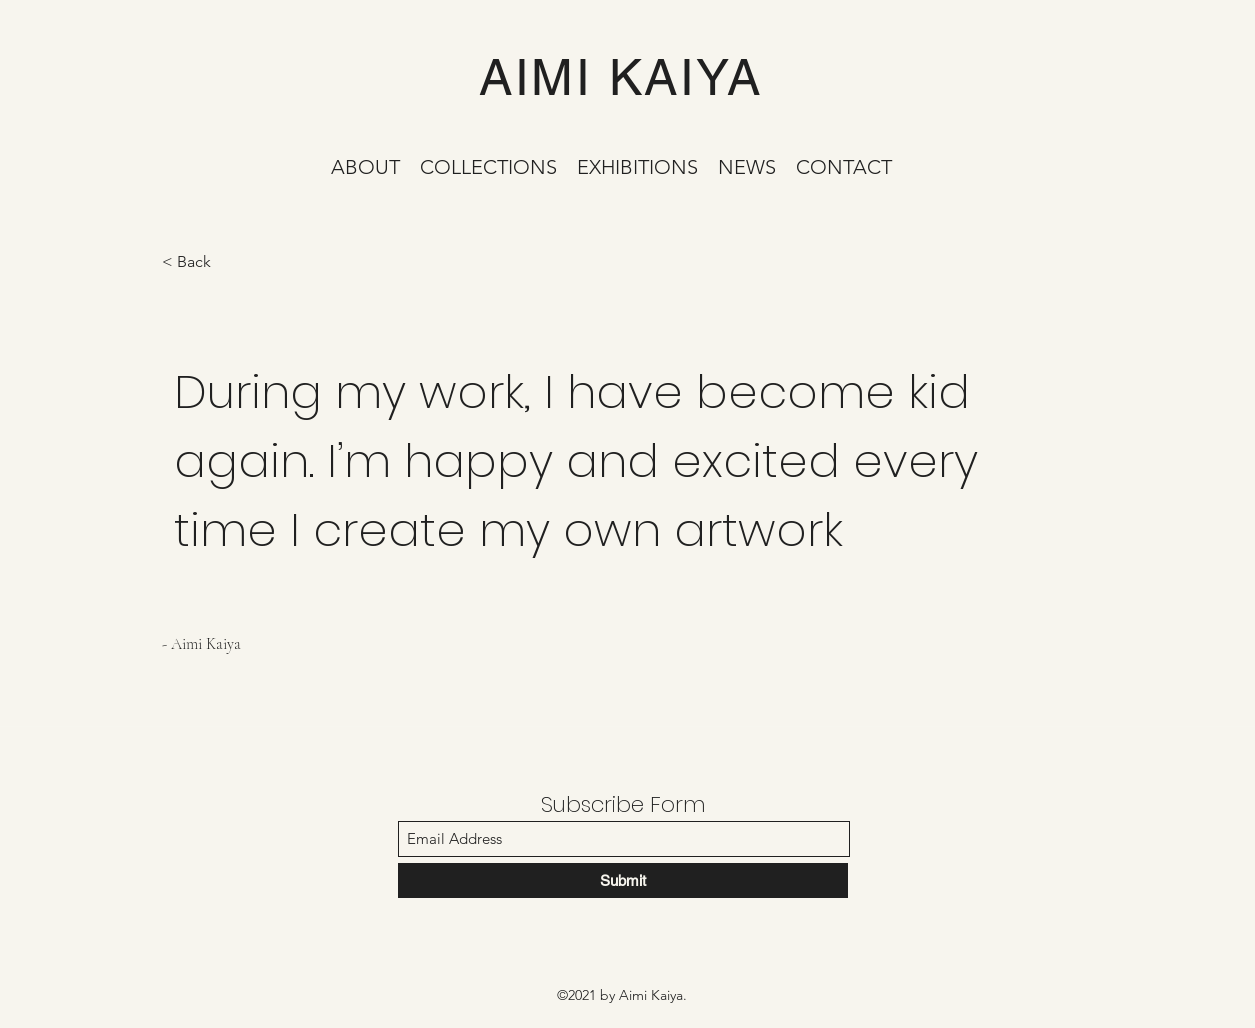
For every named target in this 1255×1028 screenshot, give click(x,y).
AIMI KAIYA (620, 77)
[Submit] (623, 880)
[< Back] (233, 262)
